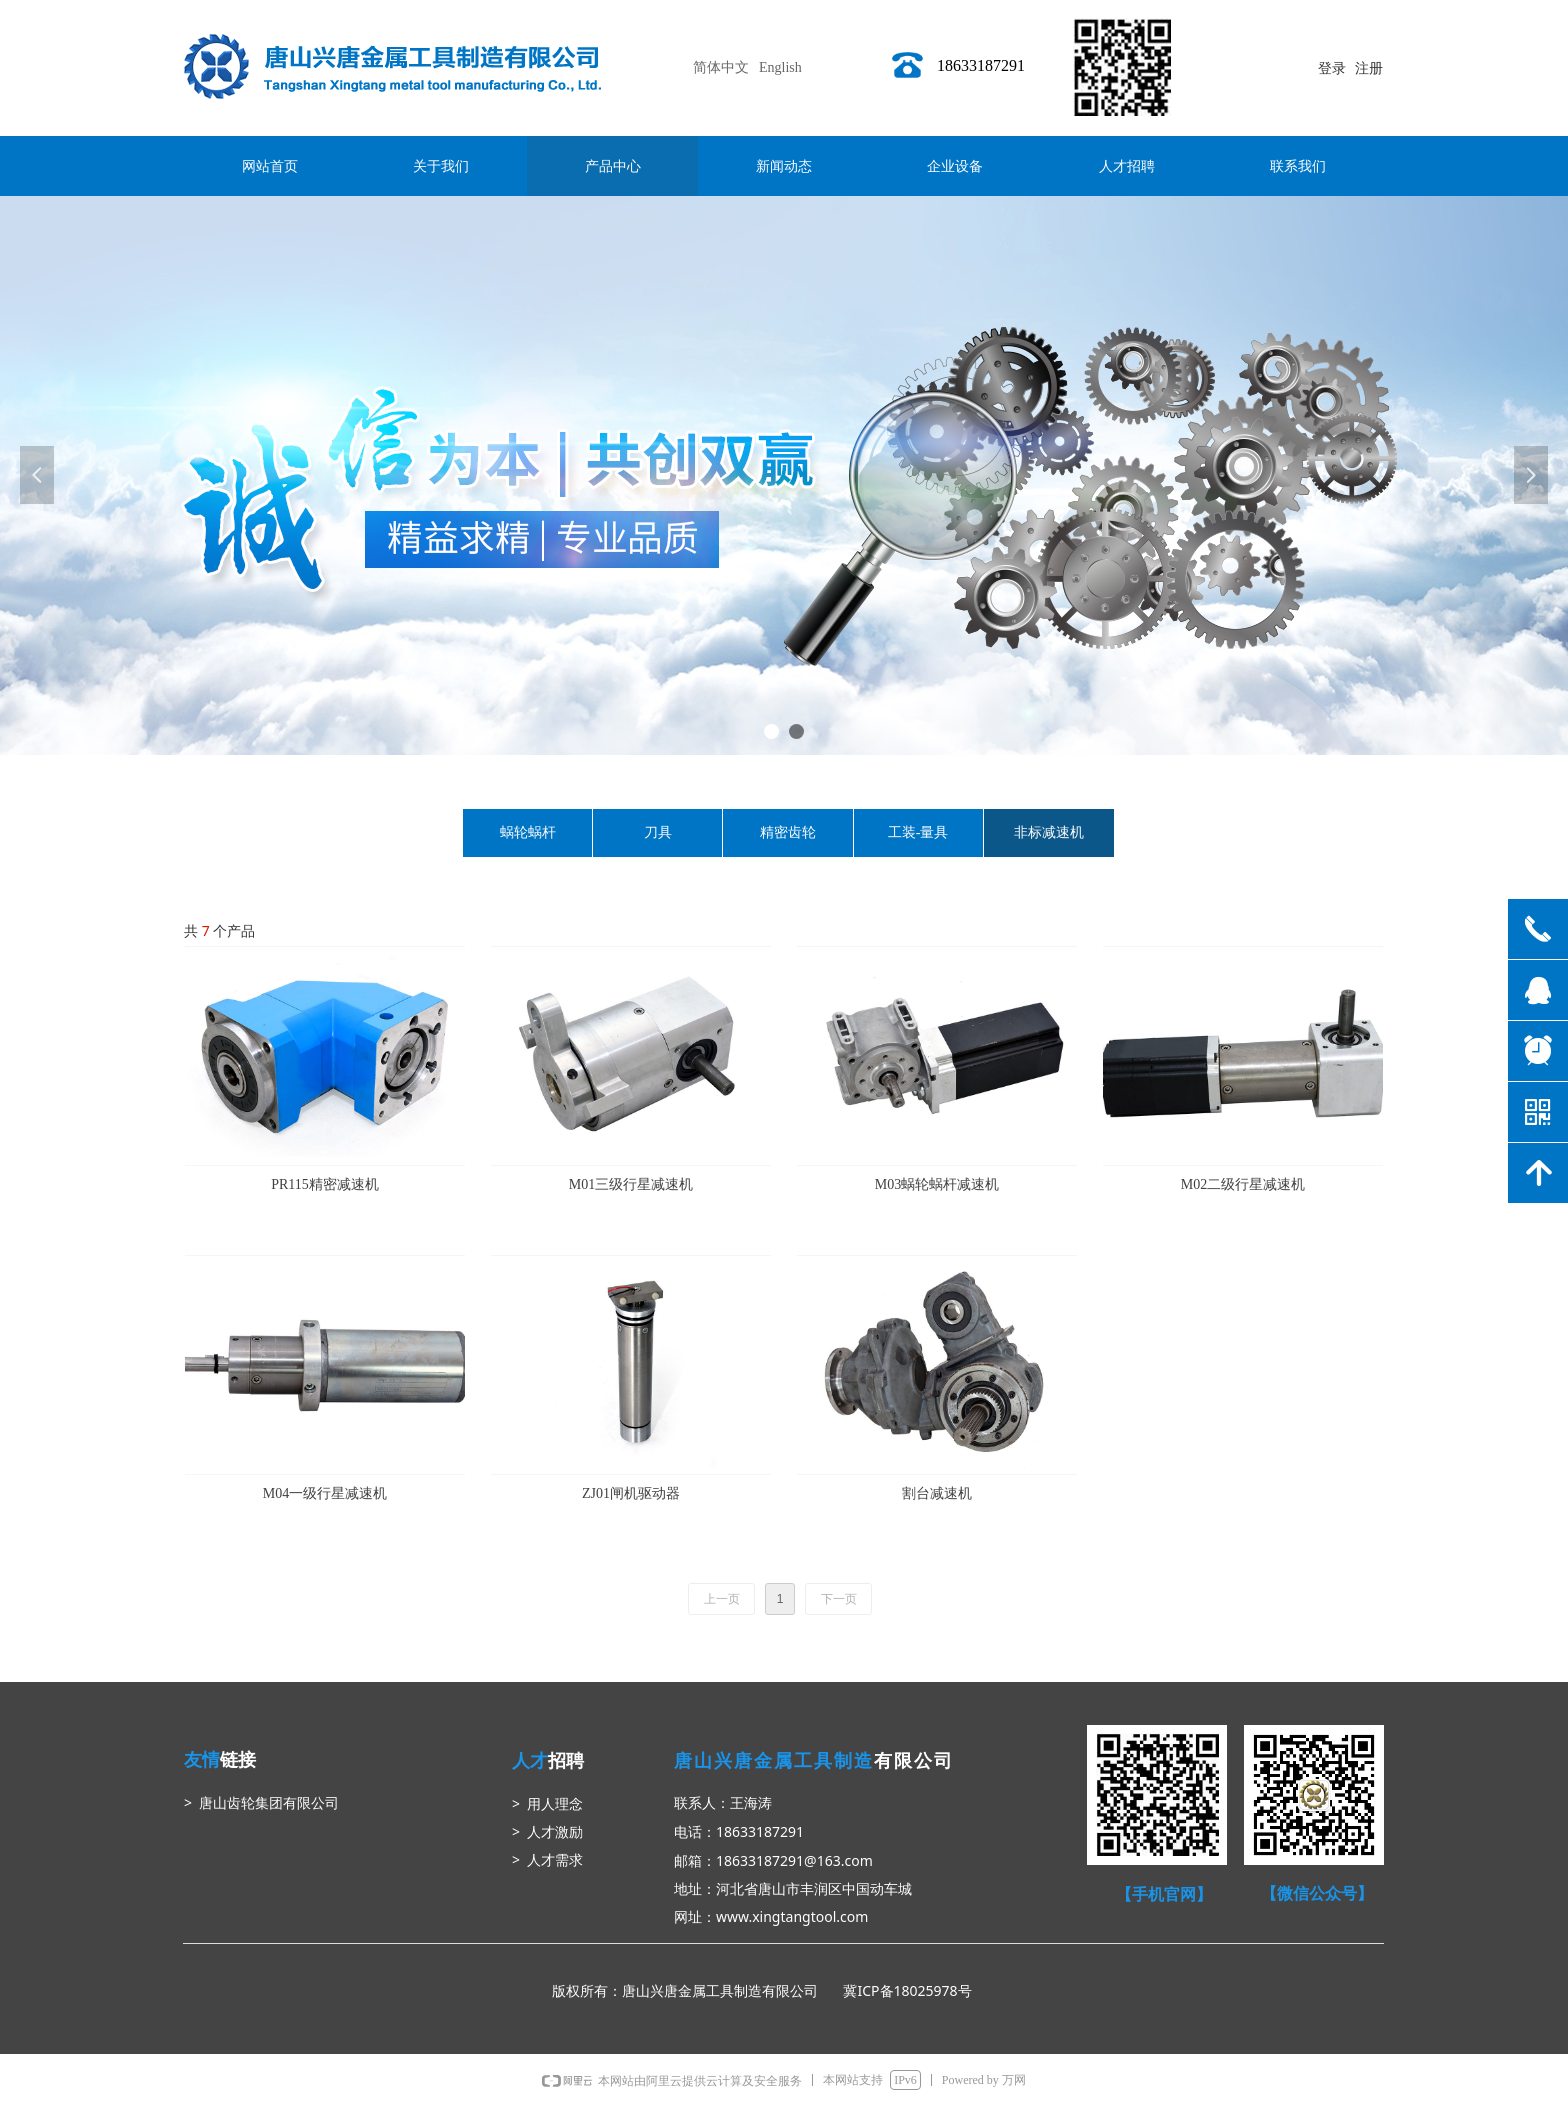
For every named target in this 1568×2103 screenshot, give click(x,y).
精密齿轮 (788, 832)
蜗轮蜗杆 (528, 832)
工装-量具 (918, 832)
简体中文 (721, 67)
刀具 (658, 832)
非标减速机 (1049, 832)
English (780, 67)
